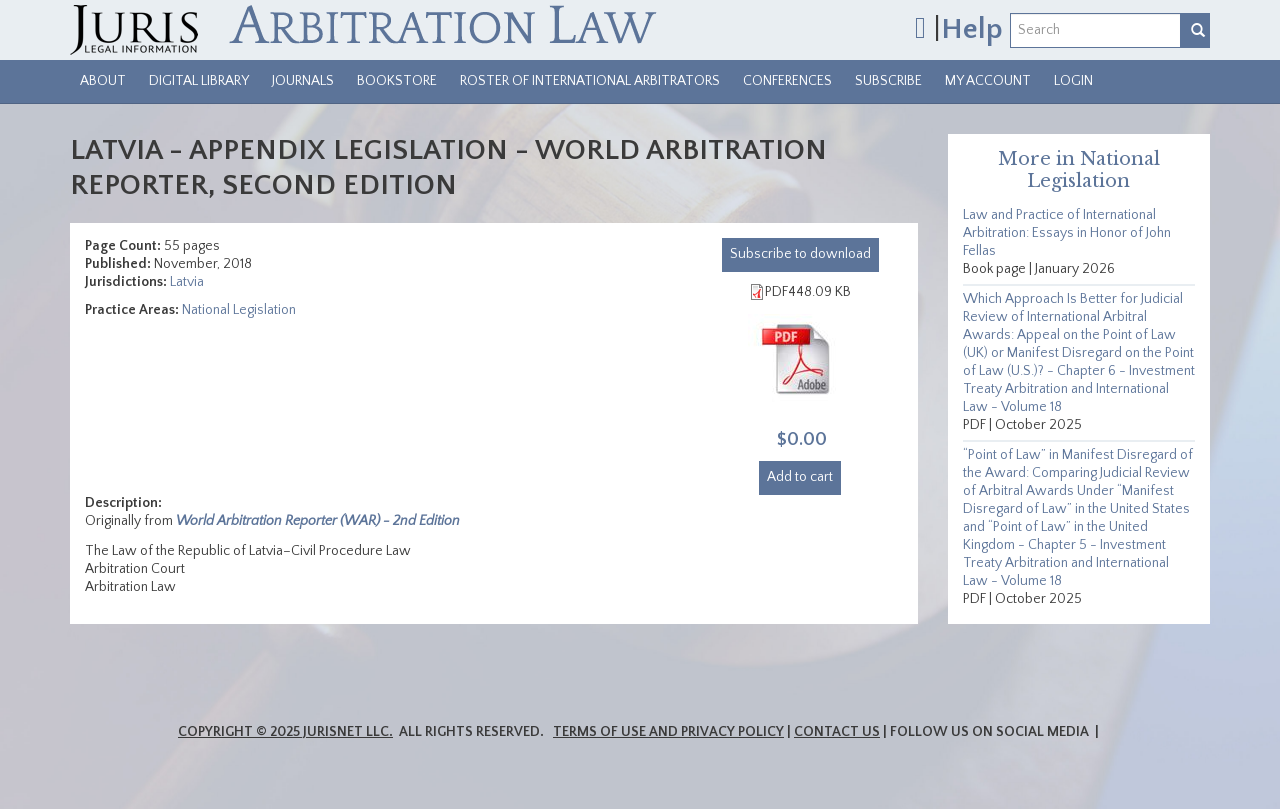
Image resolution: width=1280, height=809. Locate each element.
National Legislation (239, 310)
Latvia (187, 282)
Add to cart (800, 477)
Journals (303, 81)
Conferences (787, 81)
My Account (988, 81)
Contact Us (837, 732)
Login (1073, 81)
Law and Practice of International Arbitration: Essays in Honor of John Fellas (1067, 233)
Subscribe (888, 81)
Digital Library (199, 81)
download (800, 254)
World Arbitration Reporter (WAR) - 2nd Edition (318, 521)
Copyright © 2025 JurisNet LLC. (285, 732)
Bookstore (397, 81)
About (103, 81)
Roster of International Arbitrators (590, 81)
